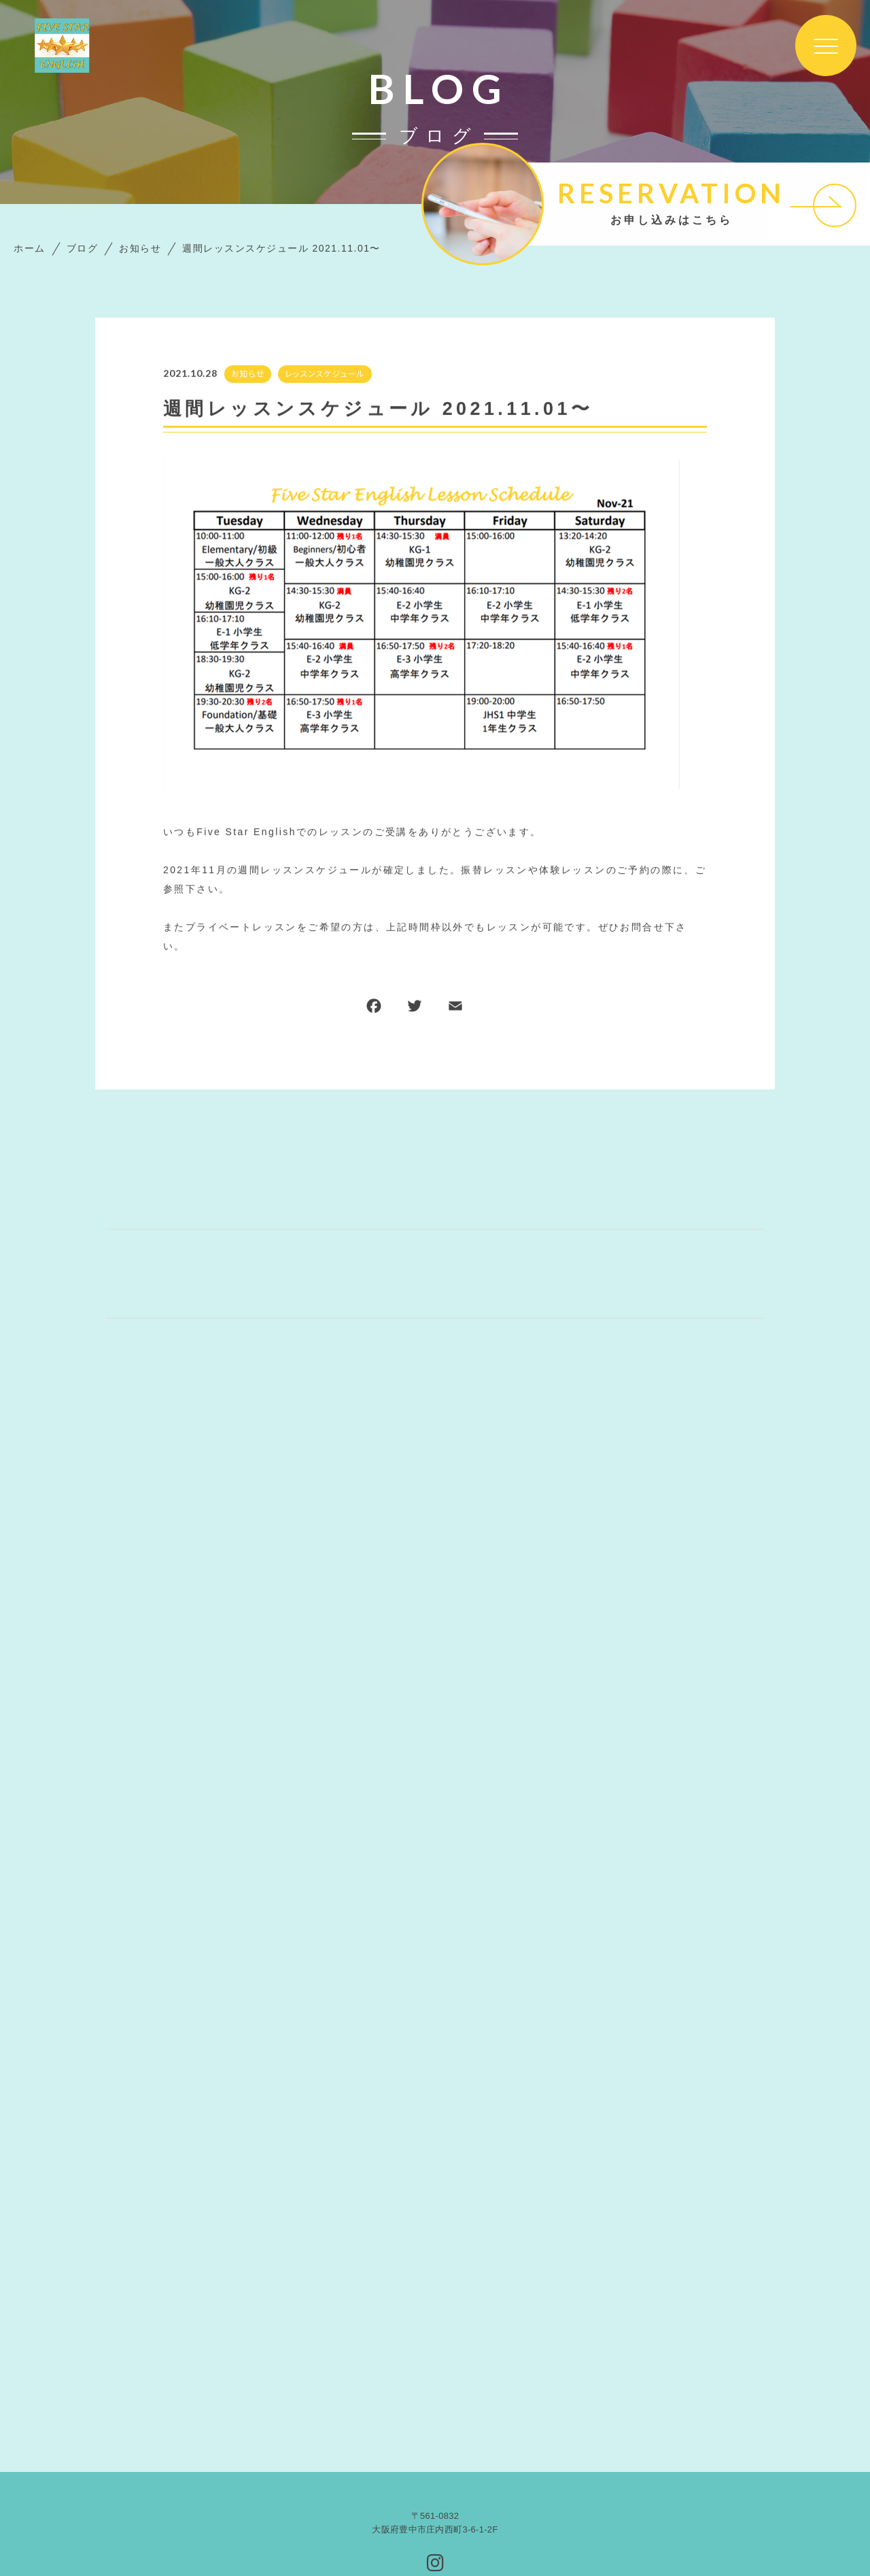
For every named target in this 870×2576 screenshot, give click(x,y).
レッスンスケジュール (324, 374)
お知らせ (247, 374)
